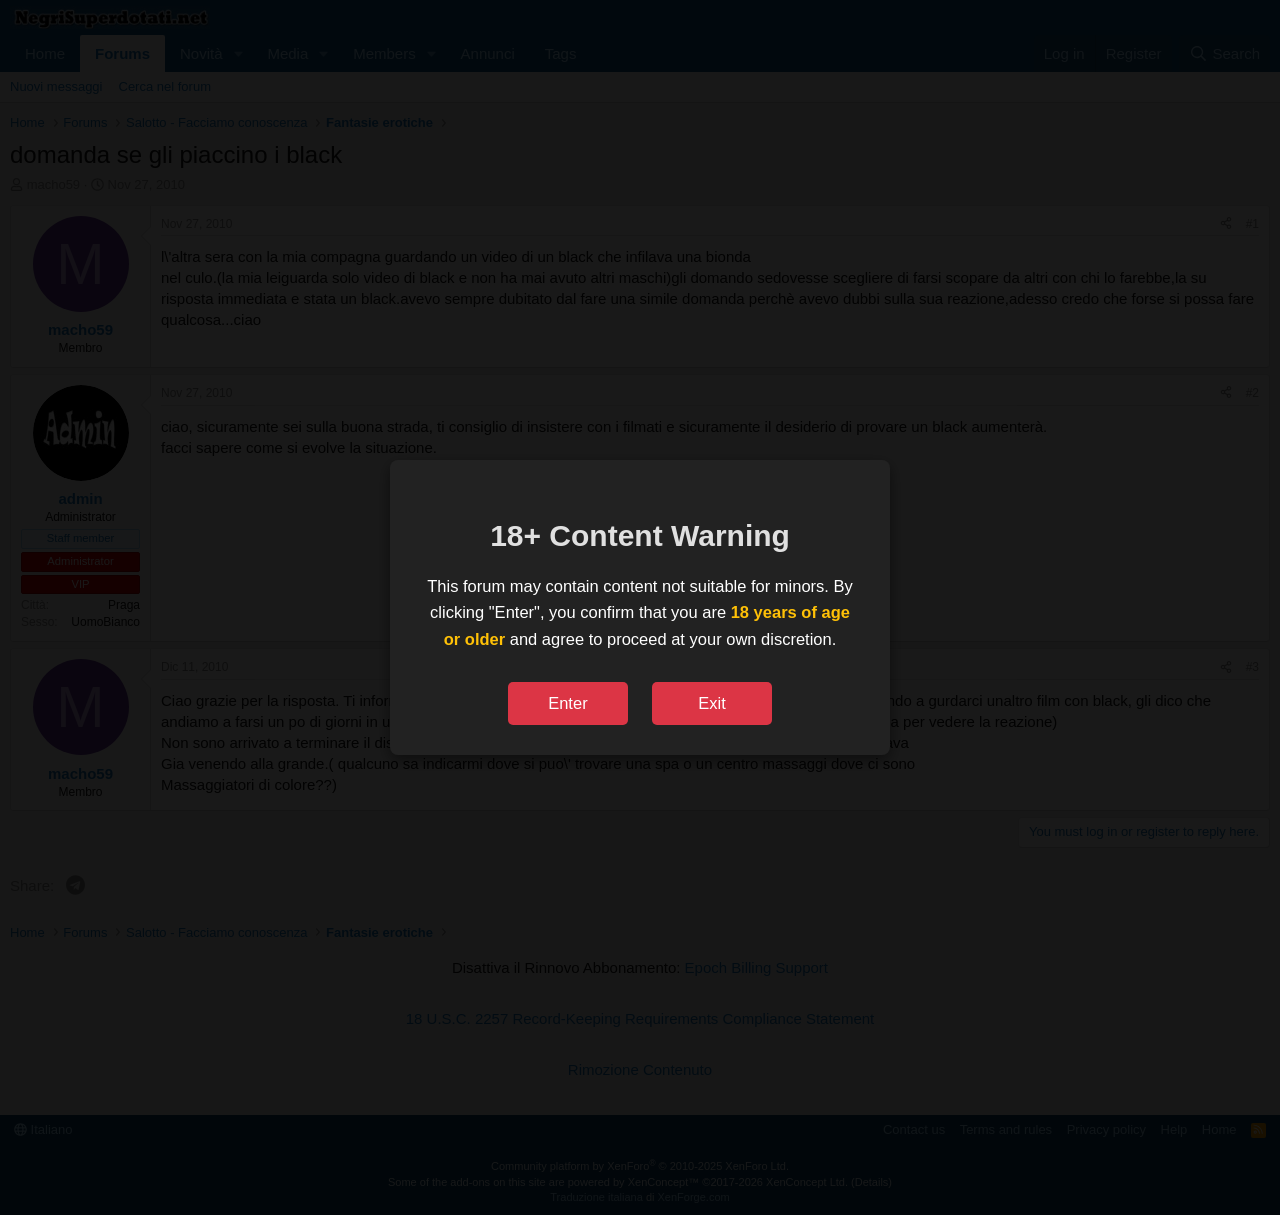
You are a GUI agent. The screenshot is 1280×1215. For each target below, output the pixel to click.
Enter (567, 703)
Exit (712, 703)
